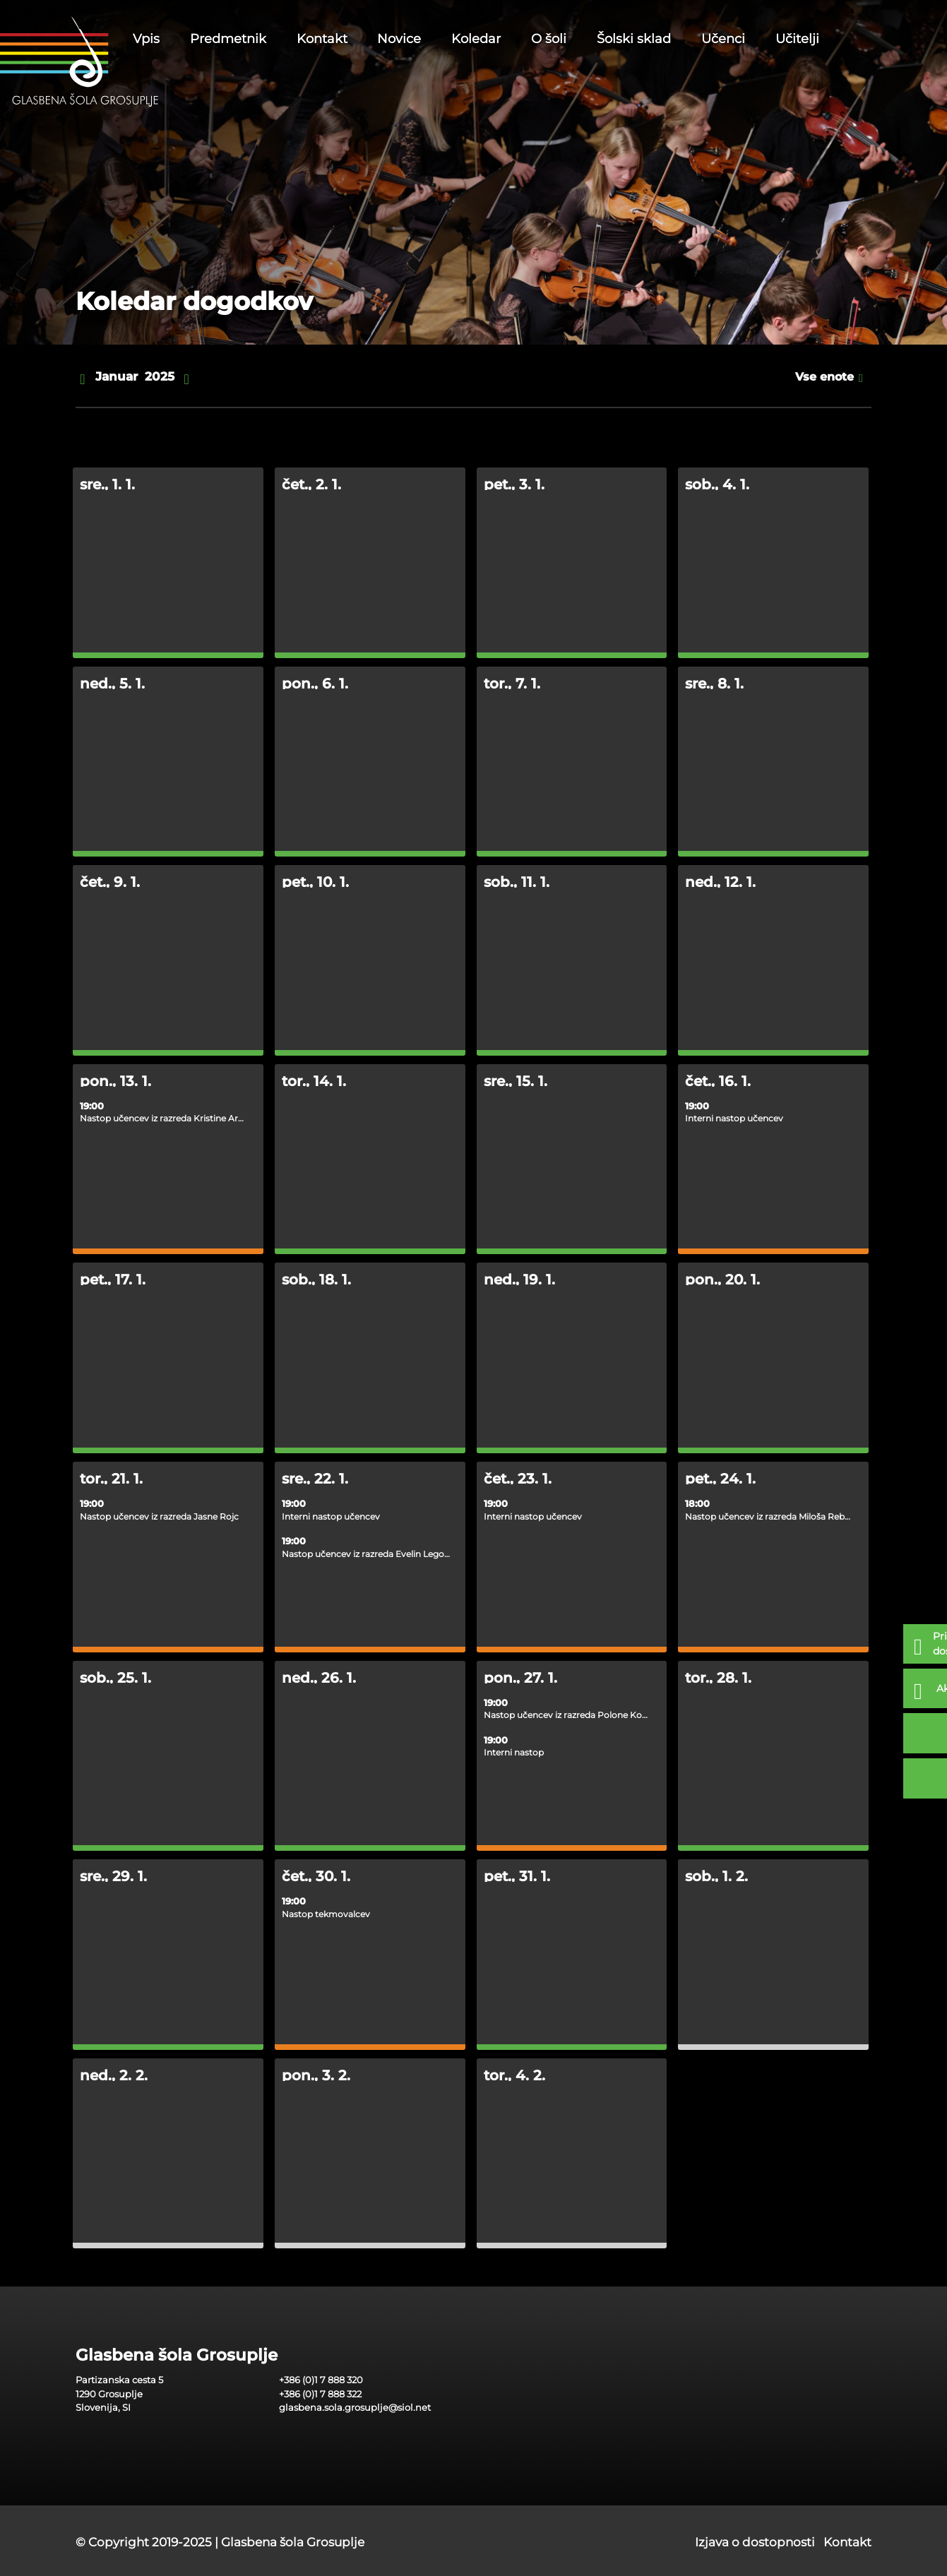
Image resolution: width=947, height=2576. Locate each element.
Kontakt (322, 39)
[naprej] (186, 377)
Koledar (476, 39)
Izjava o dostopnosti (755, 2542)
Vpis (146, 39)
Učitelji (797, 39)
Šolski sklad (634, 39)
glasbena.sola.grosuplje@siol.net (355, 2407)
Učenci (723, 39)
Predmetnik (228, 39)
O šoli (548, 39)
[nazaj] (82, 377)
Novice (399, 39)
